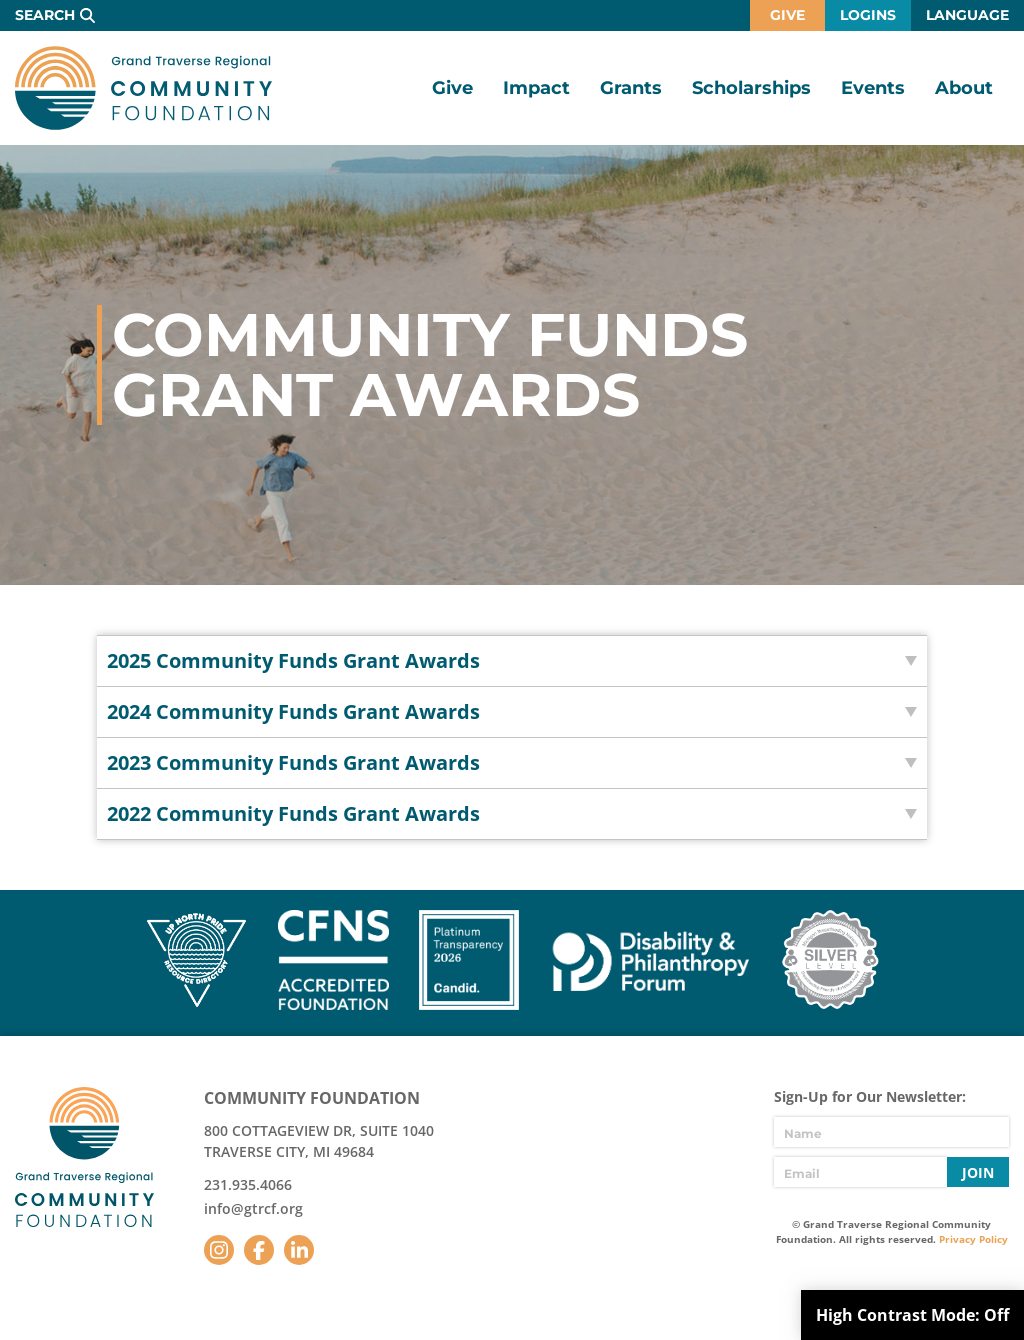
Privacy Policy (973, 1239)
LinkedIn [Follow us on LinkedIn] (299, 1250)
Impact (536, 88)
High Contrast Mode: (912, 1315)
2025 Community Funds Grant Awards (293, 660)
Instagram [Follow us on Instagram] (219, 1250)
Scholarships (751, 88)
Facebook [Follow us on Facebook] (259, 1250)
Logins (868, 15)
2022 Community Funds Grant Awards (293, 813)
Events (873, 88)
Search (45, 15)
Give (787, 15)
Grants (631, 88)
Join (978, 1172)
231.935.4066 (248, 1184)
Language (967, 15)
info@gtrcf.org (253, 1208)
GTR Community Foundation (143, 88)
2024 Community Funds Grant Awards (293, 711)
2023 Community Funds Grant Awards (293, 762)
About (964, 88)
